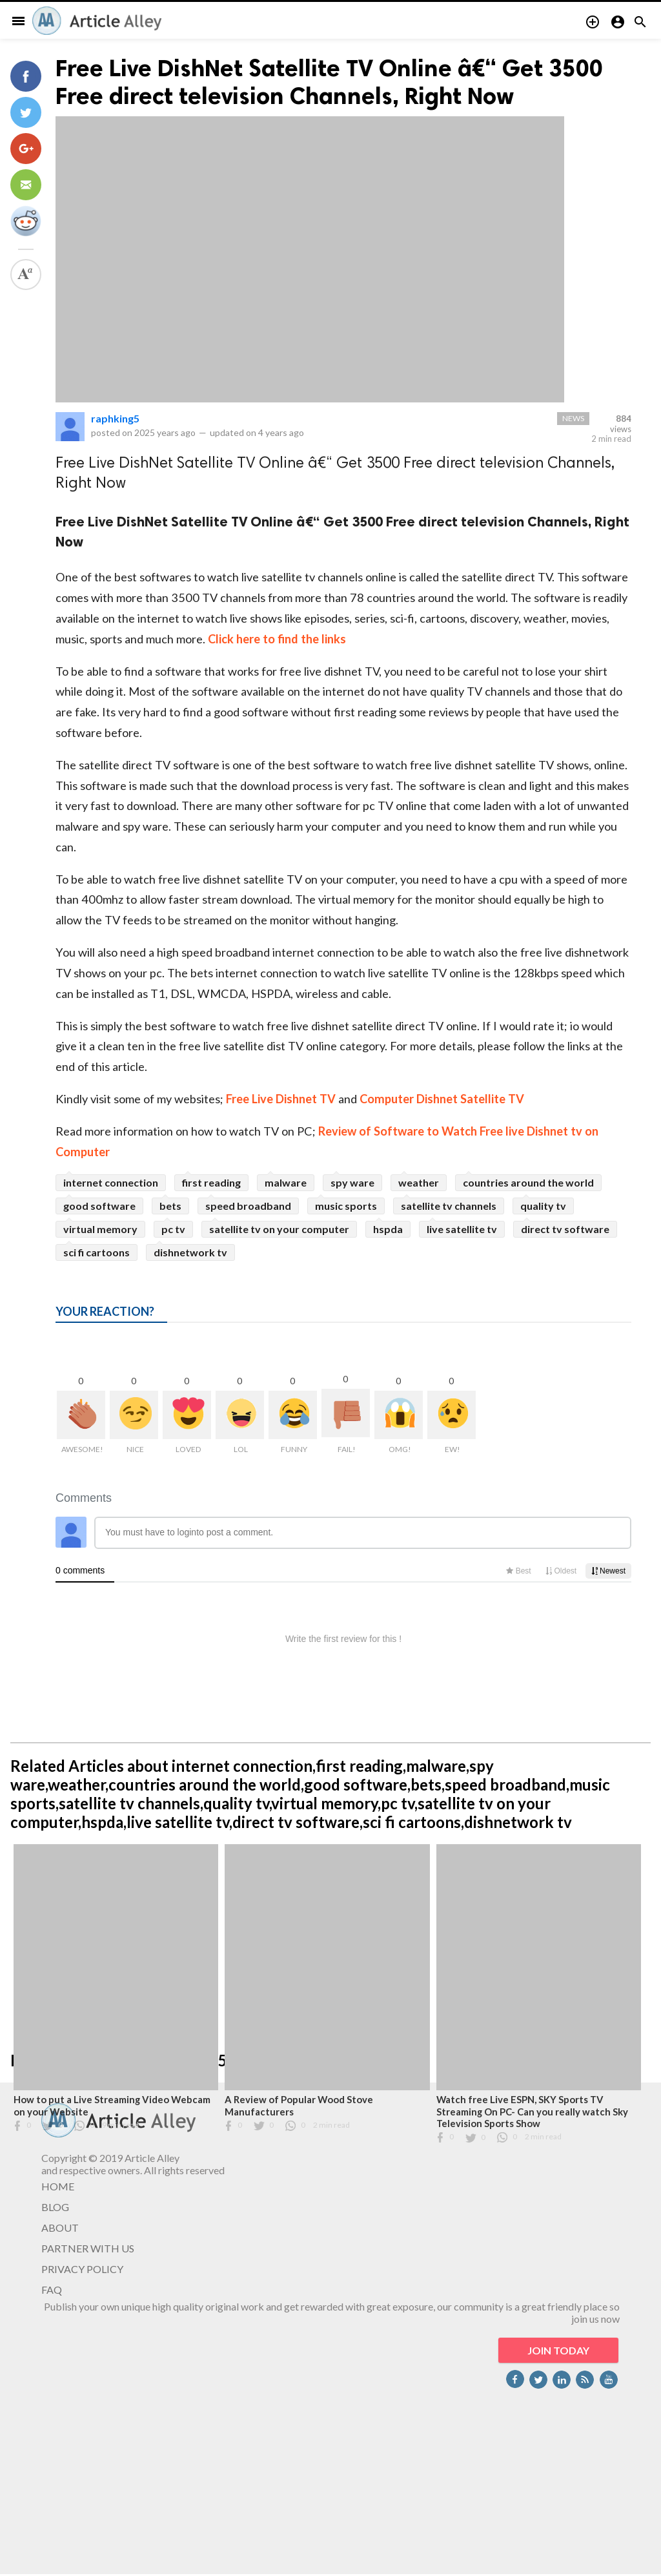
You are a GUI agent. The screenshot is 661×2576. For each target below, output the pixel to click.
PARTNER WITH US (87, 2248)
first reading (211, 1182)
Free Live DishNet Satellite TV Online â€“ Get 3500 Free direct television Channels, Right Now (329, 82)
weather (418, 1182)
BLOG (55, 2207)
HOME (57, 2186)
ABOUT (60, 2227)
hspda (388, 1229)
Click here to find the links (277, 639)
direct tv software (565, 1229)
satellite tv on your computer (279, 1229)
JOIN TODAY (558, 2350)
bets (170, 1206)
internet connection (110, 1182)
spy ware (352, 1182)
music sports (346, 1206)
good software (99, 1206)
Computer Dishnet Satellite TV (442, 1099)
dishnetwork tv (190, 1252)
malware (286, 1182)
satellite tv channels (448, 1206)
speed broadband (248, 1206)
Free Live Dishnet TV (282, 1099)
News (573, 418)
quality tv (543, 1206)
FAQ (51, 2289)
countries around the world (528, 1182)
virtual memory (100, 1229)
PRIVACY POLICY (82, 2269)
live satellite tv (462, 1229)
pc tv (173, 1229)
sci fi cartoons (96, 1252)
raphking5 (115, 418)
